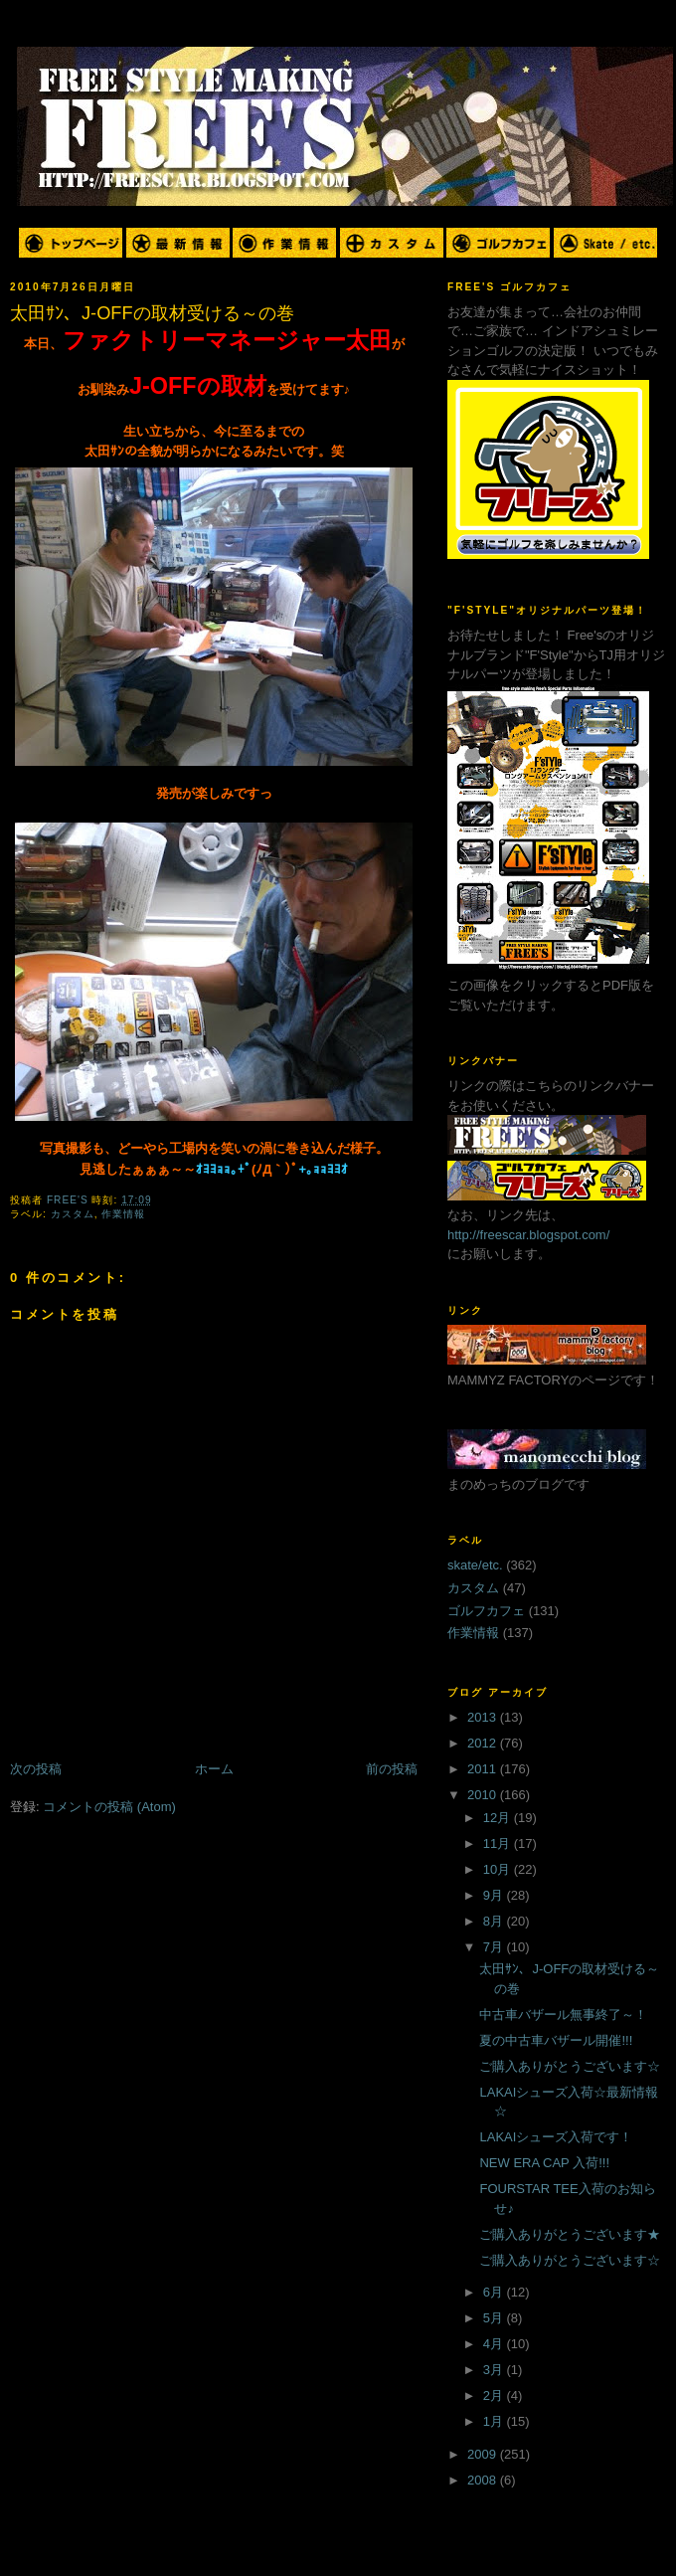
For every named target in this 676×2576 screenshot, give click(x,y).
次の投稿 (36, 1768)
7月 (495, 1946)
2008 (483, 2480)
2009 (483, 2454)
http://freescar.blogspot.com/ (528, 1234)
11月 (498, 1843)
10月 (498, 1869)
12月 (498, 1817)
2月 (495, 2395)
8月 (495, 1921)
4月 (495, 2343)
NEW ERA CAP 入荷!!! (544, 2162)
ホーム (214, 1768)
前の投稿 (392, 1768)
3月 (495, 2369)
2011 (483, 1768)
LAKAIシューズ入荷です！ (555, 2136)
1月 (495, 2421)
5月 (495, 2317)
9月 (495, 1895)
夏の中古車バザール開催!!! (555, 2040)
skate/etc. (475, 1565)
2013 (483, 1717)
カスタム (72, 1213)
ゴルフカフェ (486, 1610)
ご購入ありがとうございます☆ (569, 2066)
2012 (483, 1743)
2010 (483, 1794)
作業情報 (123, 1213)
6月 (495, 2292)
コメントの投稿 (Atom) (109, 1806)
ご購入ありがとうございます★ (569, 2234)
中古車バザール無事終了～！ (563, 2014)
